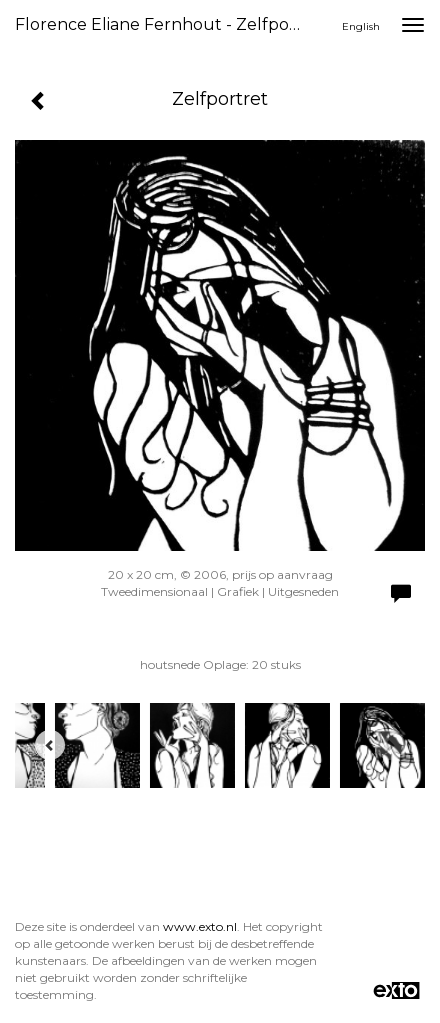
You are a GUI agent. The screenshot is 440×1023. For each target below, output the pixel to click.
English (361, 26)
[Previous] (50, 745)
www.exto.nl (200, 926)
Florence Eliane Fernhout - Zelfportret (167, 24)
